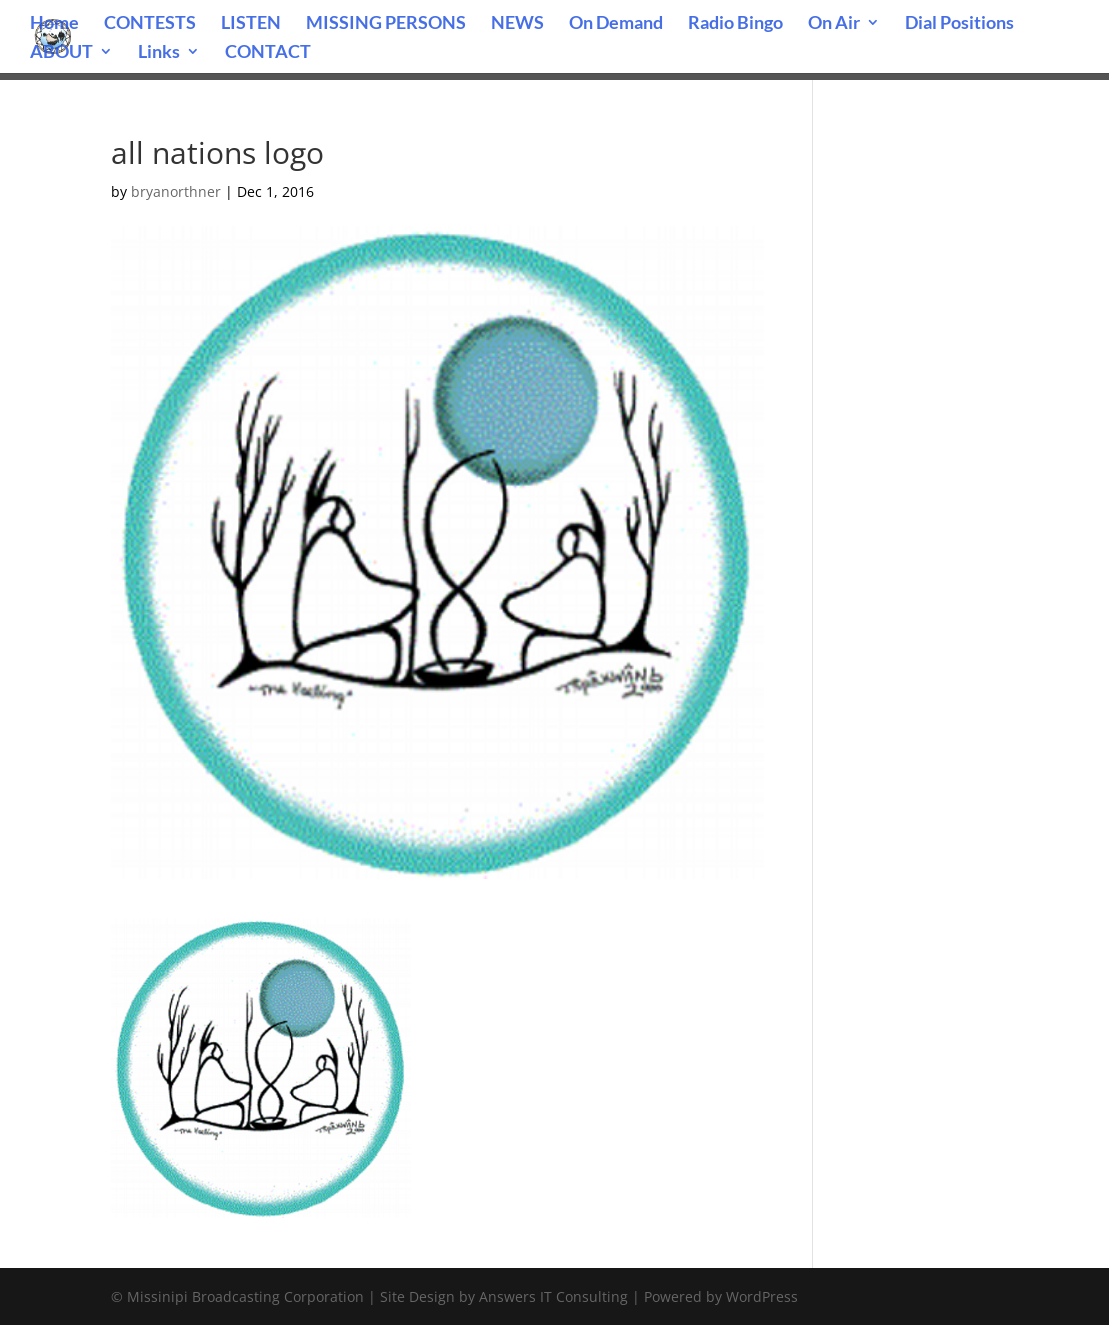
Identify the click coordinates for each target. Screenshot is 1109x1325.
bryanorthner (176, 191)
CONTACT (268, 53)
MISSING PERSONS (386, 24)
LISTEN (251, 24)
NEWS (517, 24)
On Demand (616, 24)
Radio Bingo (735, 24)
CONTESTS (150, 24)
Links (159, 53)
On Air (834, 24)
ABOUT (61, 53)
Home (54, 24)
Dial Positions (959, 24)
